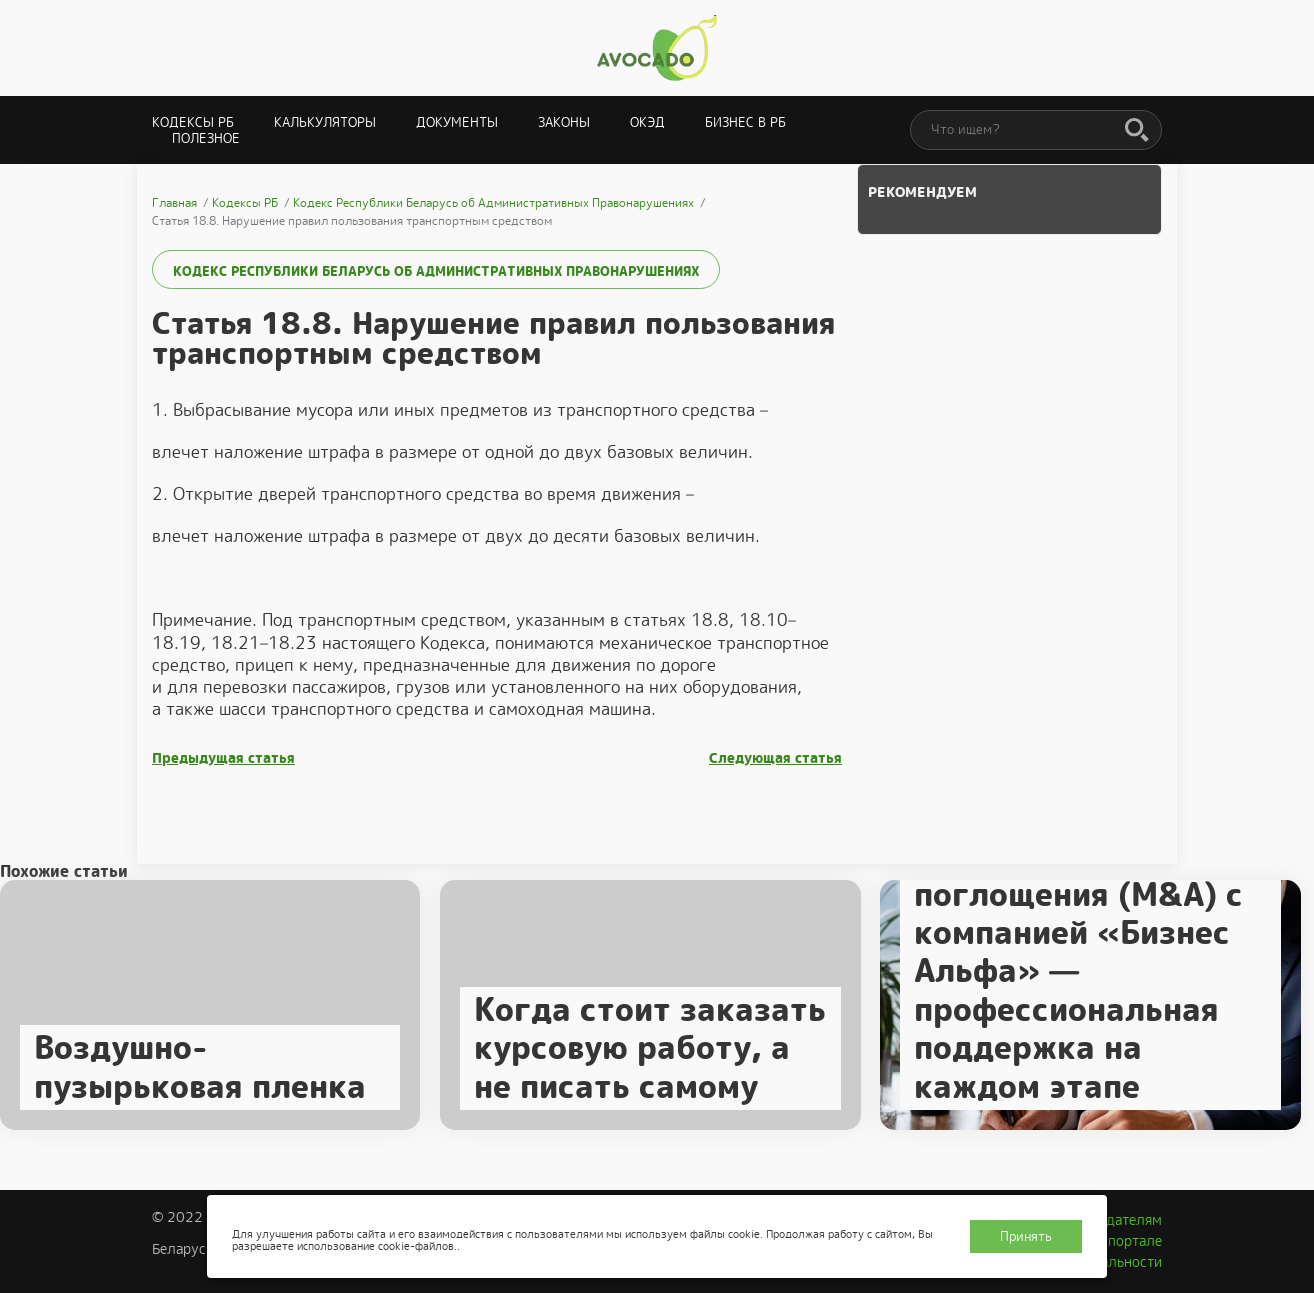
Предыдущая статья (223, 758)
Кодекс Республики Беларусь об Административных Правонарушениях (436, 271)
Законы (564, 122)
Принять (1026, 1236)
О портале (1128, 1241)
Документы (457, 122)
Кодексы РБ (193, 122)
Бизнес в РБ (745, 122)
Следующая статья (775, 758)
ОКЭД (647, 122)
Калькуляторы (325, 122)
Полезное (206, 138)
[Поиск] (1137, 131)
